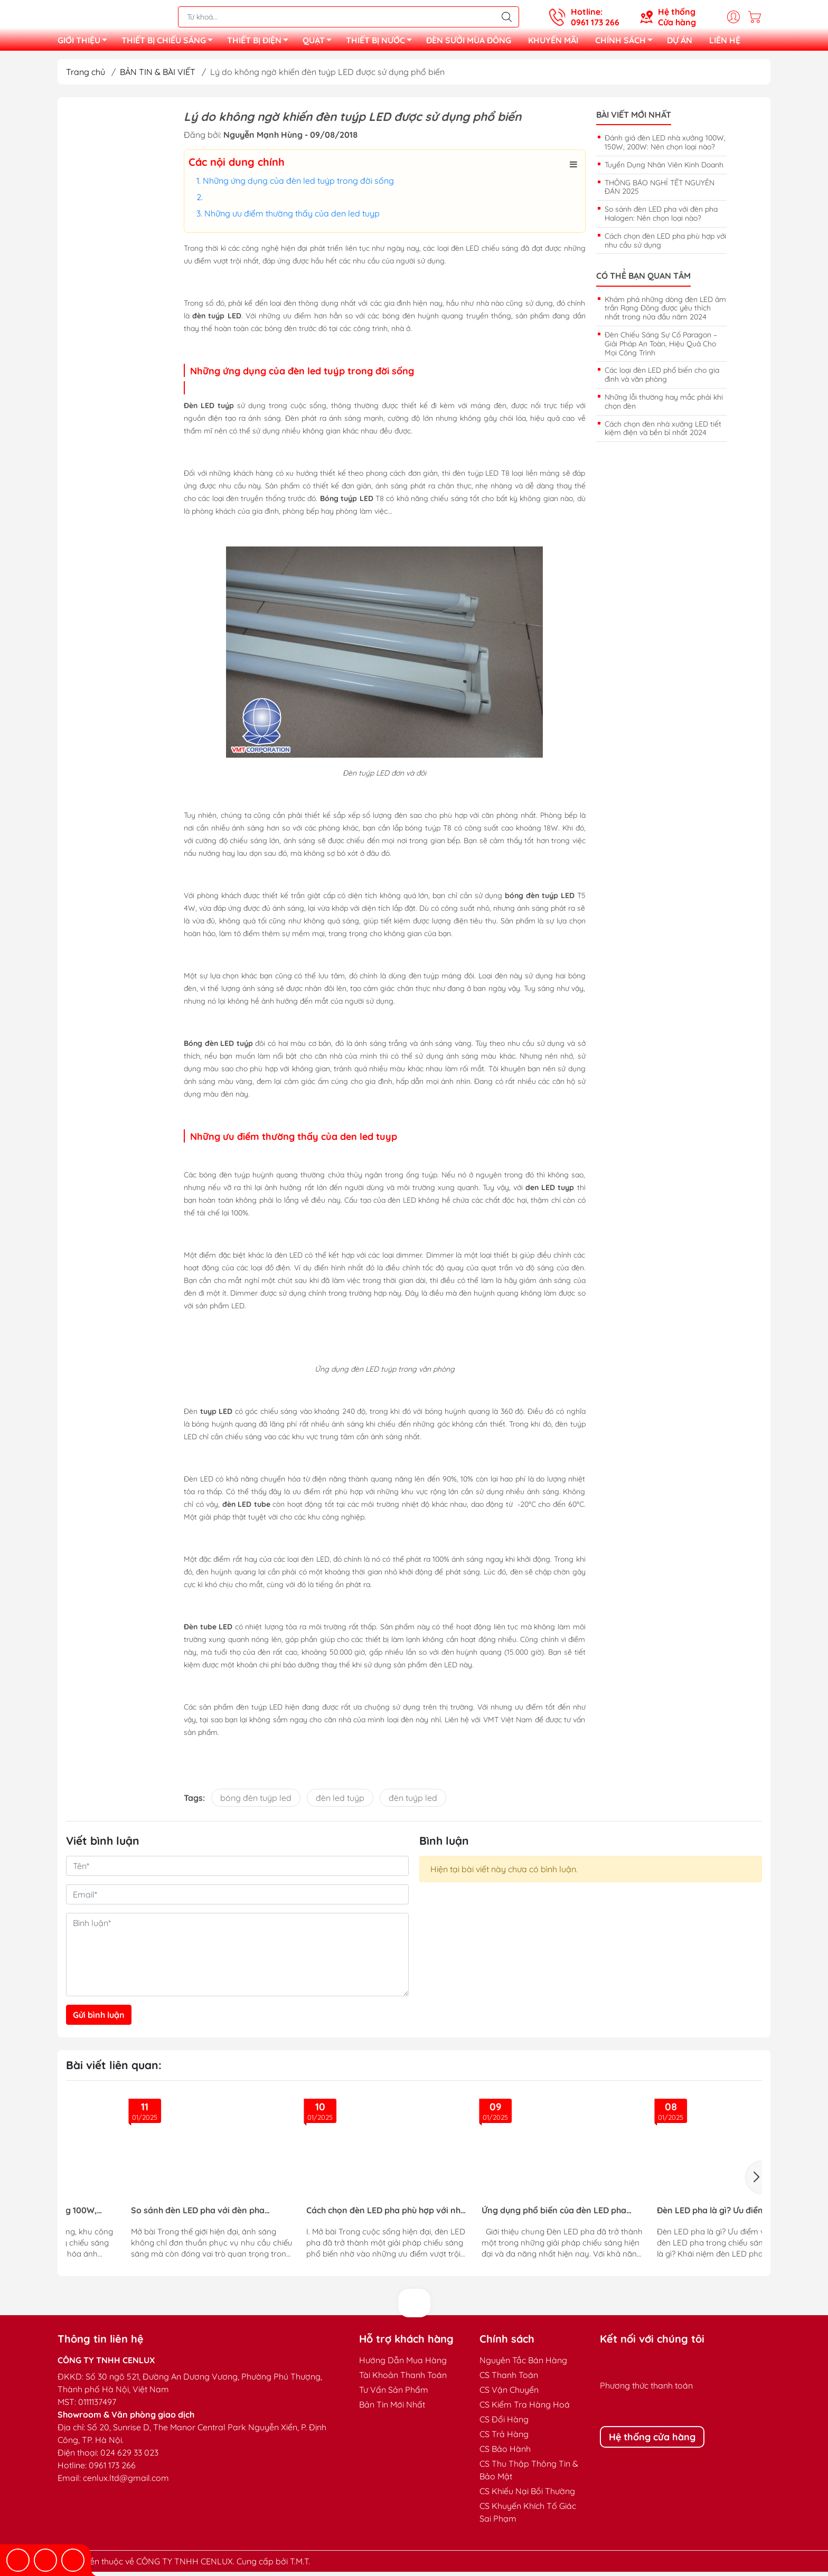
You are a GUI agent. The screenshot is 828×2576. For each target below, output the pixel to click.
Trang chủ (85, 76)
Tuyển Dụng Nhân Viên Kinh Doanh (664, 169)
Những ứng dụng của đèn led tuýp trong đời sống (298, 185)
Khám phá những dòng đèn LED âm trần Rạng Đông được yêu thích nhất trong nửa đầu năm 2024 (665, 312)
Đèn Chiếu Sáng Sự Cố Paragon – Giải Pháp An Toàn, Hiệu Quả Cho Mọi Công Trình (661, 348)
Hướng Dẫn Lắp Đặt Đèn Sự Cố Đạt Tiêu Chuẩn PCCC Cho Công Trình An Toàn (426, 2215)
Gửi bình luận (99, 2019)
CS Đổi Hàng (504, 2423)
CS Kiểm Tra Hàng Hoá (524, 2408)
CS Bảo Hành (505, 2453)
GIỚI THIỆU (85, 44)
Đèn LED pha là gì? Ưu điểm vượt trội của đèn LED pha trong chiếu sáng (245, 2215)
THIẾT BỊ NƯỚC (382, 44)
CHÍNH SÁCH (626, 44)
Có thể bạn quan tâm (643, 280)
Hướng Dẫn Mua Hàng (403, 2364)
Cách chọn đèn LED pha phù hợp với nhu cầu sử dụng (665, 244)
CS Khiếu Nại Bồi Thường (527, 2495)
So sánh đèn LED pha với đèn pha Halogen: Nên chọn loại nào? (661, 218)
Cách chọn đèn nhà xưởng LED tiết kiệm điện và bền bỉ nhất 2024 (663, 432)
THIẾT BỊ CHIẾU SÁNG (170, 44)
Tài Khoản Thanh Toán (403, 2379)
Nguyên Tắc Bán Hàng (523, 2364)
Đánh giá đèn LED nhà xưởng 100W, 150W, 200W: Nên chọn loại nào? (665, 146)
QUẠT (320, 44)
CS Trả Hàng (504, 2438)
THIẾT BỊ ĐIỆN (260, 44)
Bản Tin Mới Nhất (392, 2408)
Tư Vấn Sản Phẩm (393, 2394)
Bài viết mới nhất (633, 119)
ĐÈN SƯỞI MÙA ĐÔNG (468, 42)
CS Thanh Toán (508, 2379)
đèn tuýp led (413, 1802)
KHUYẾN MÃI (553, 42)
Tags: (194, 1802)
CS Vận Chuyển (509, 2394)
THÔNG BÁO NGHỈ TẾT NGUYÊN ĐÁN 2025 (659, 191)
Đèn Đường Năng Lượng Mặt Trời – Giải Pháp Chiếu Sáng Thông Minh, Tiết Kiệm (602, 2215)
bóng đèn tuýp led (255, 1802)
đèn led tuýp (340, 1802)
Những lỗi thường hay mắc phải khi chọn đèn (664, 406)
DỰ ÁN (679, 42)
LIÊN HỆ (724, 42)
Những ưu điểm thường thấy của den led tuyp (292, 217)
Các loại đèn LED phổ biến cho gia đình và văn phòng (662, 379)
